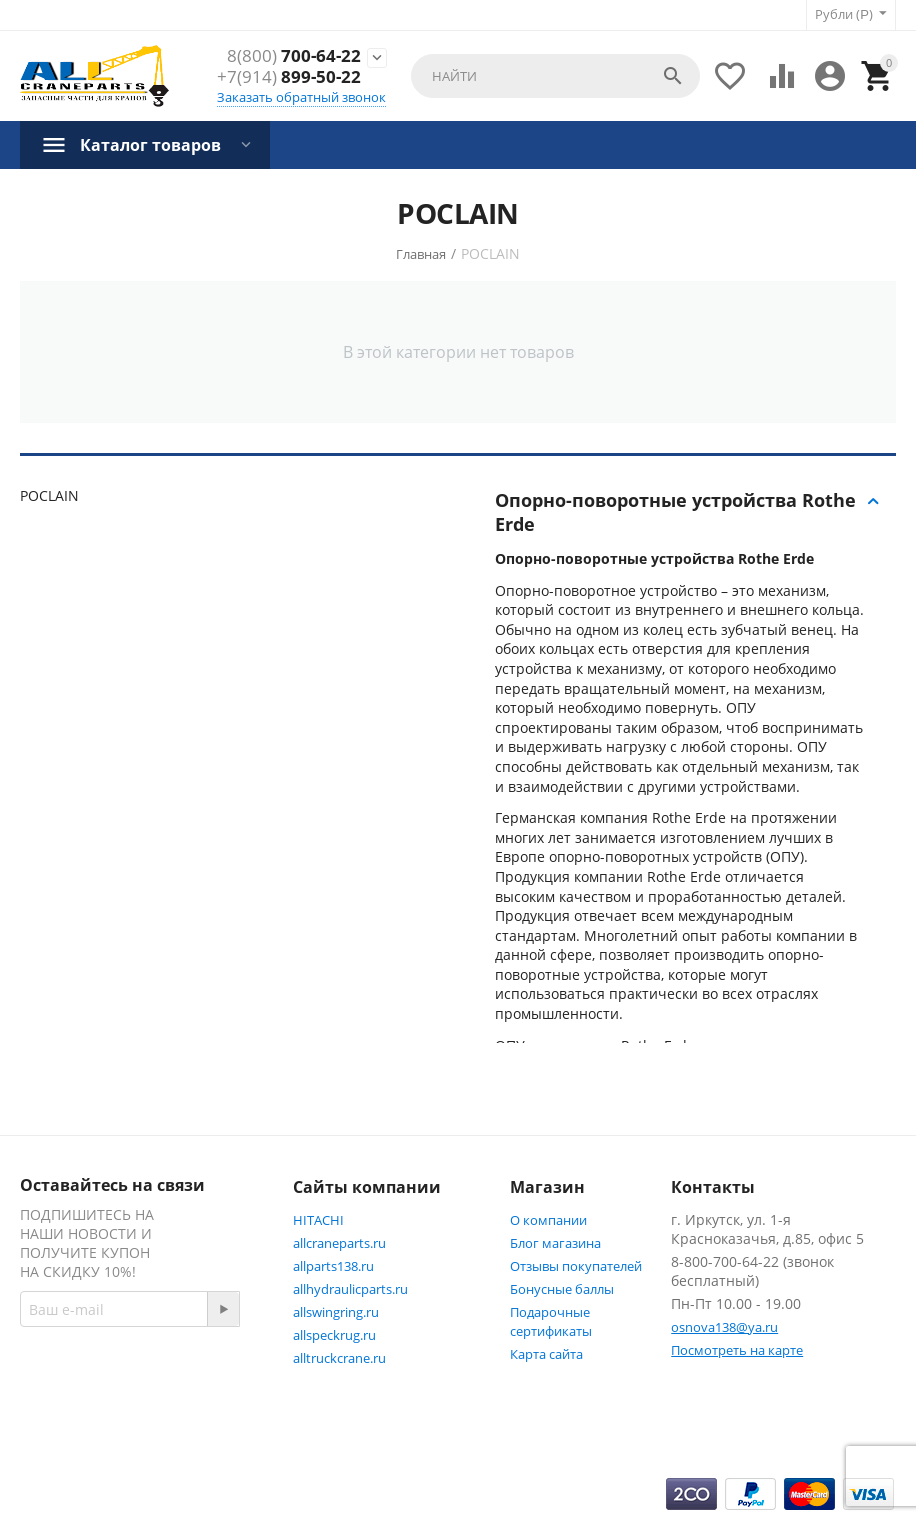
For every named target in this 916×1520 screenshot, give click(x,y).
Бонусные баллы (562, 1289)
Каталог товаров (150, 145)
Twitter (179, 1426)
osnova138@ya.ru (724, 1327)
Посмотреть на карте (737, 1350)
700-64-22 (294, 56)
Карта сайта (546, 1354)
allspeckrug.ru (334, 1335)
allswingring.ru (336, 1312)
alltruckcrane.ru (339, 1358)
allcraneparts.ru (339, 1243)
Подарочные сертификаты (551, 1321)
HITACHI (318, 1220)
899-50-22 (289, 77)
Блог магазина (555, 1243)
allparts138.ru (333, 1266)
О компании (548, 1220)
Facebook (72, 1426)
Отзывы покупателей (576, 1266)
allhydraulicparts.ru (350, 1289)
